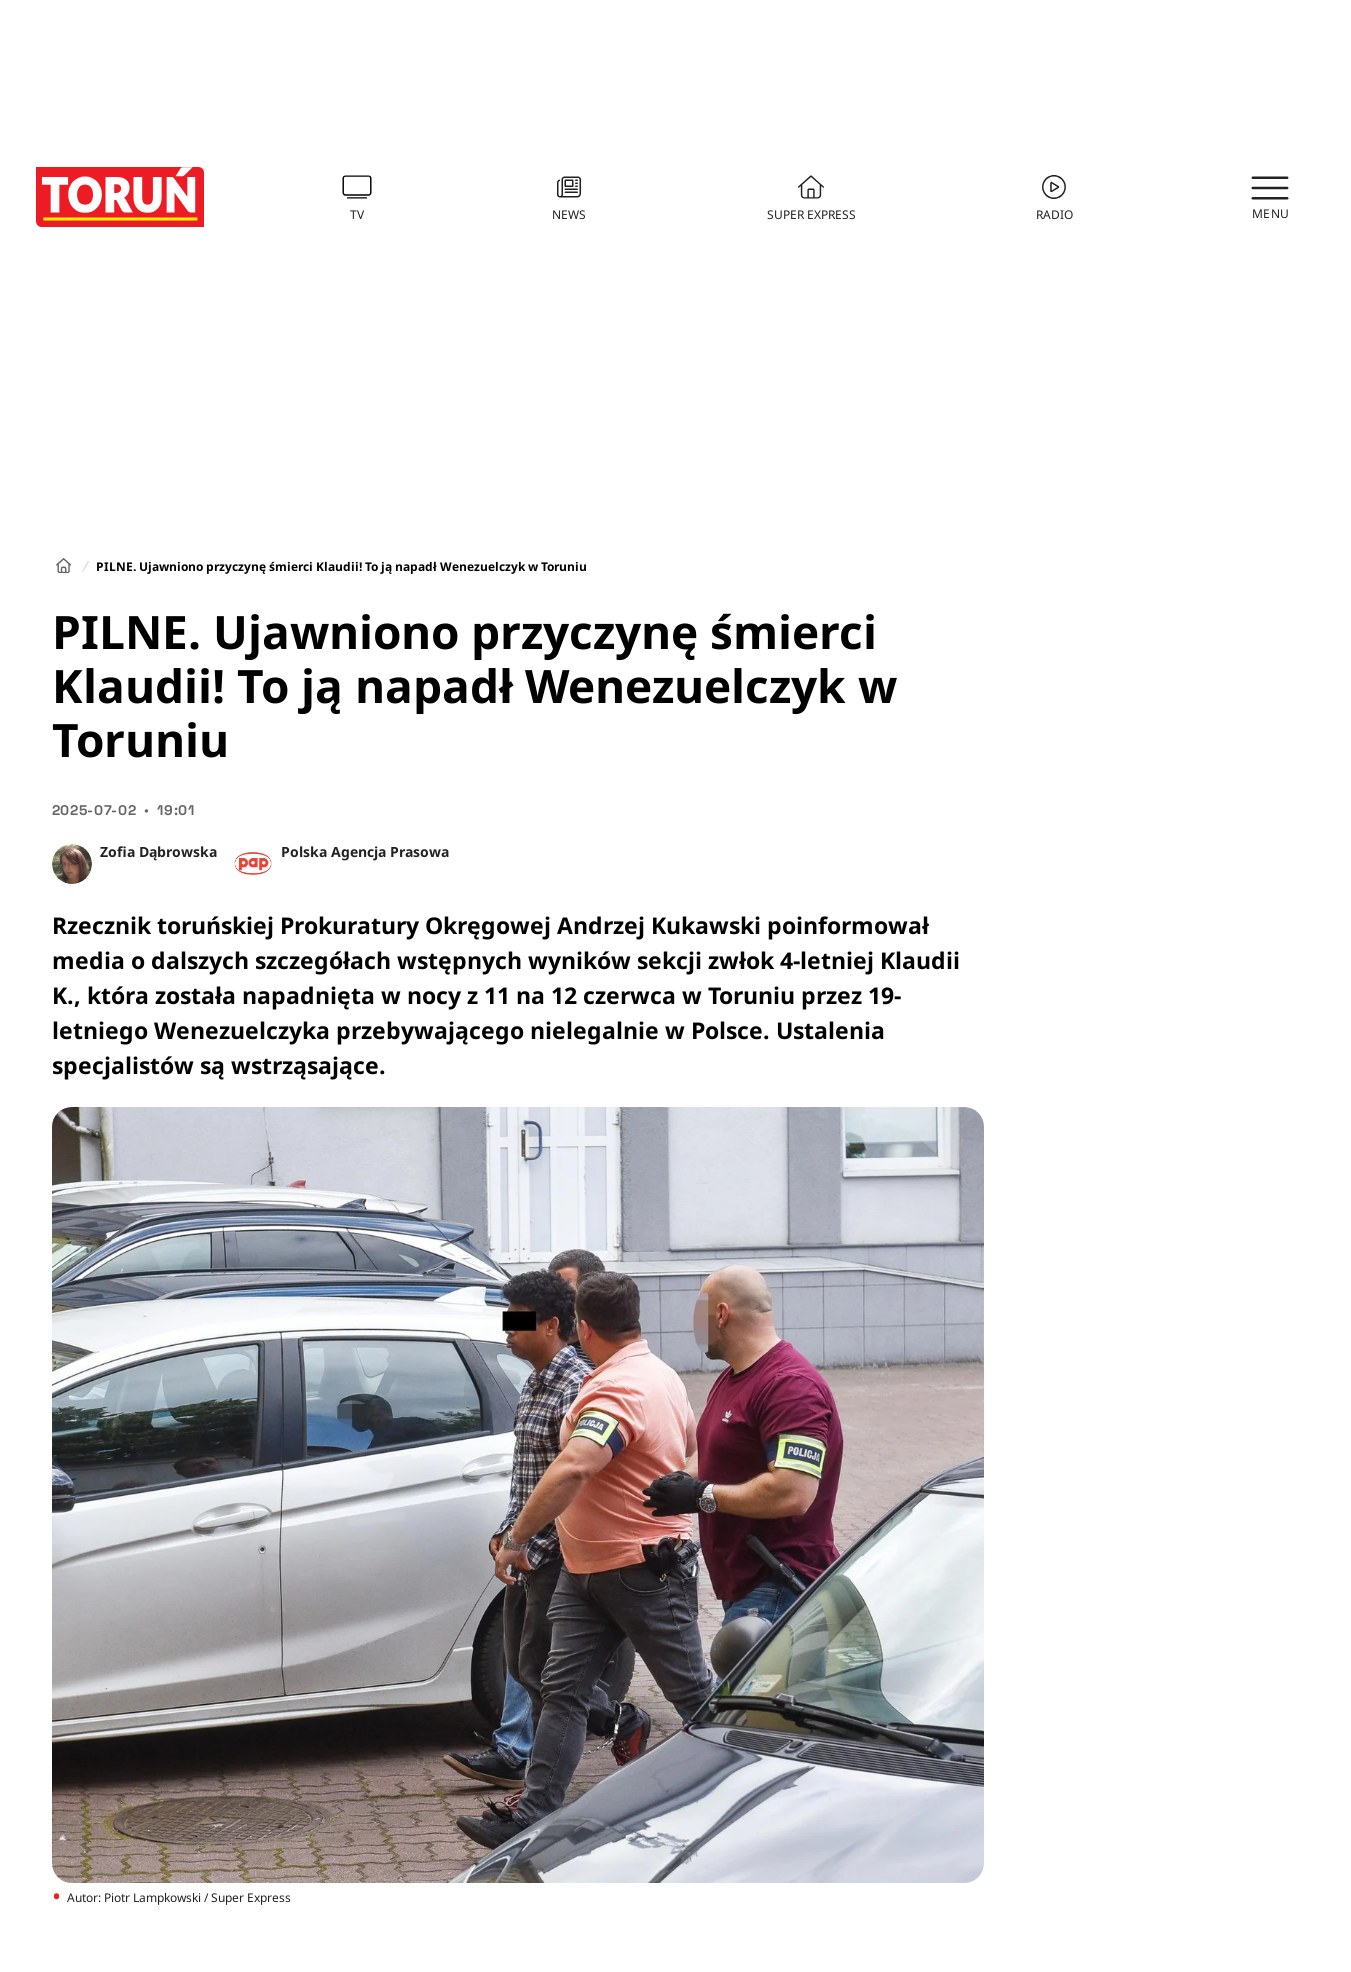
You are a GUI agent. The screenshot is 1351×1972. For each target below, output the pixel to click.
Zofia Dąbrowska (158, 851)
